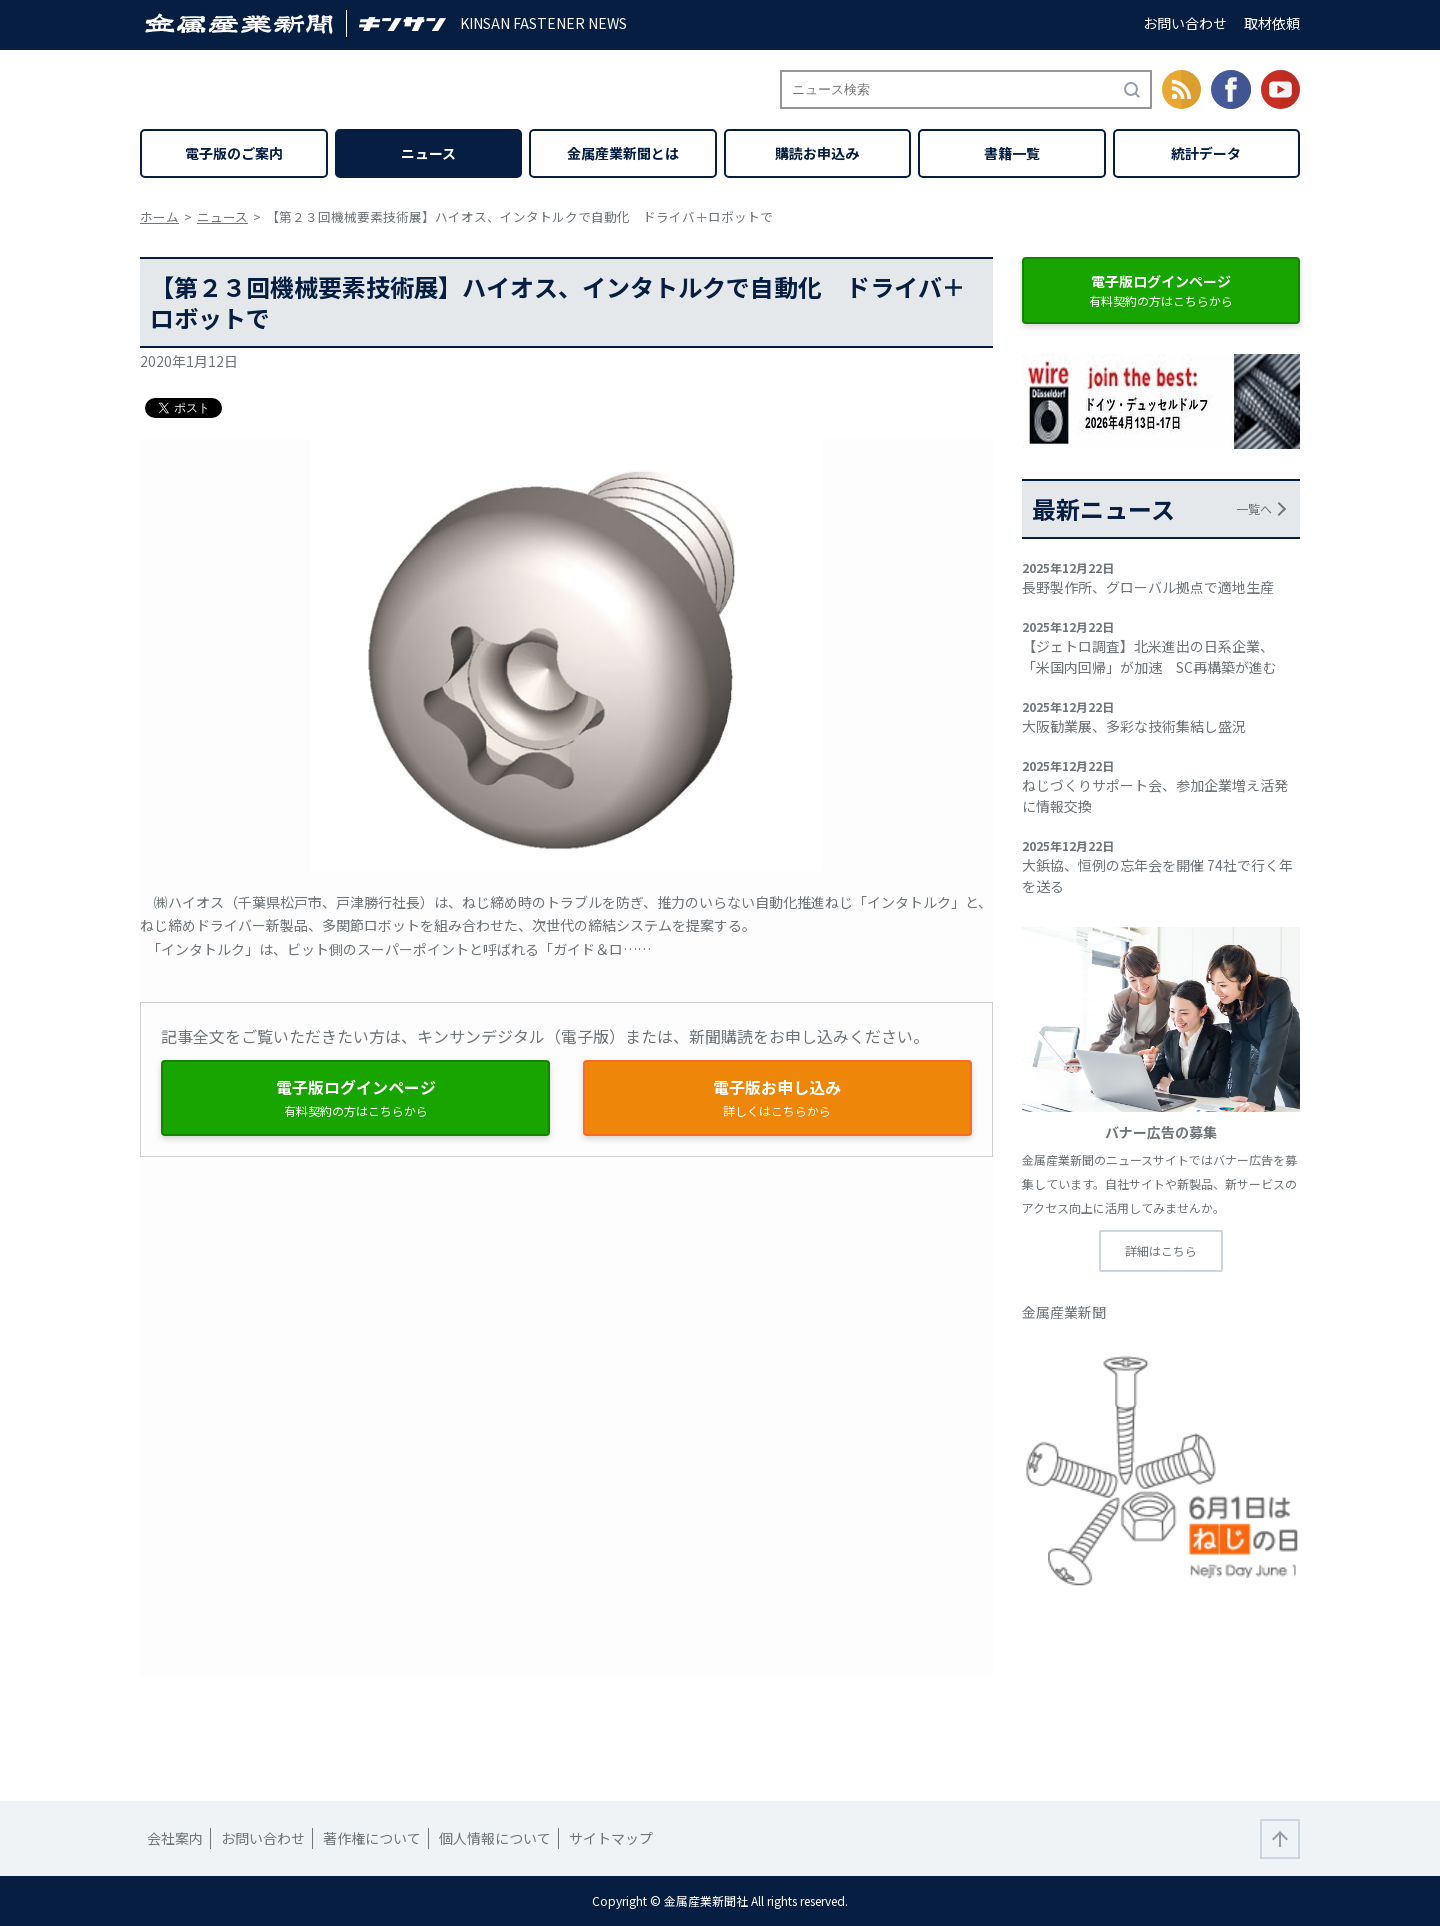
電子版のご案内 (234, 153)
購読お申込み (817, 153)
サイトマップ (611, 1838)
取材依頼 (1272, 23)
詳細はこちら (1161, 1250)
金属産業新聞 (1064, 1312)
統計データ (1206, 153)
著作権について (372, 1838)
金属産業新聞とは (623, 153)
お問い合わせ (1185, 23)
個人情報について (495, 1838)
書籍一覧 (1012, 153)
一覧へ (1254, 508)
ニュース (428, 153)
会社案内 (175, 1838)
